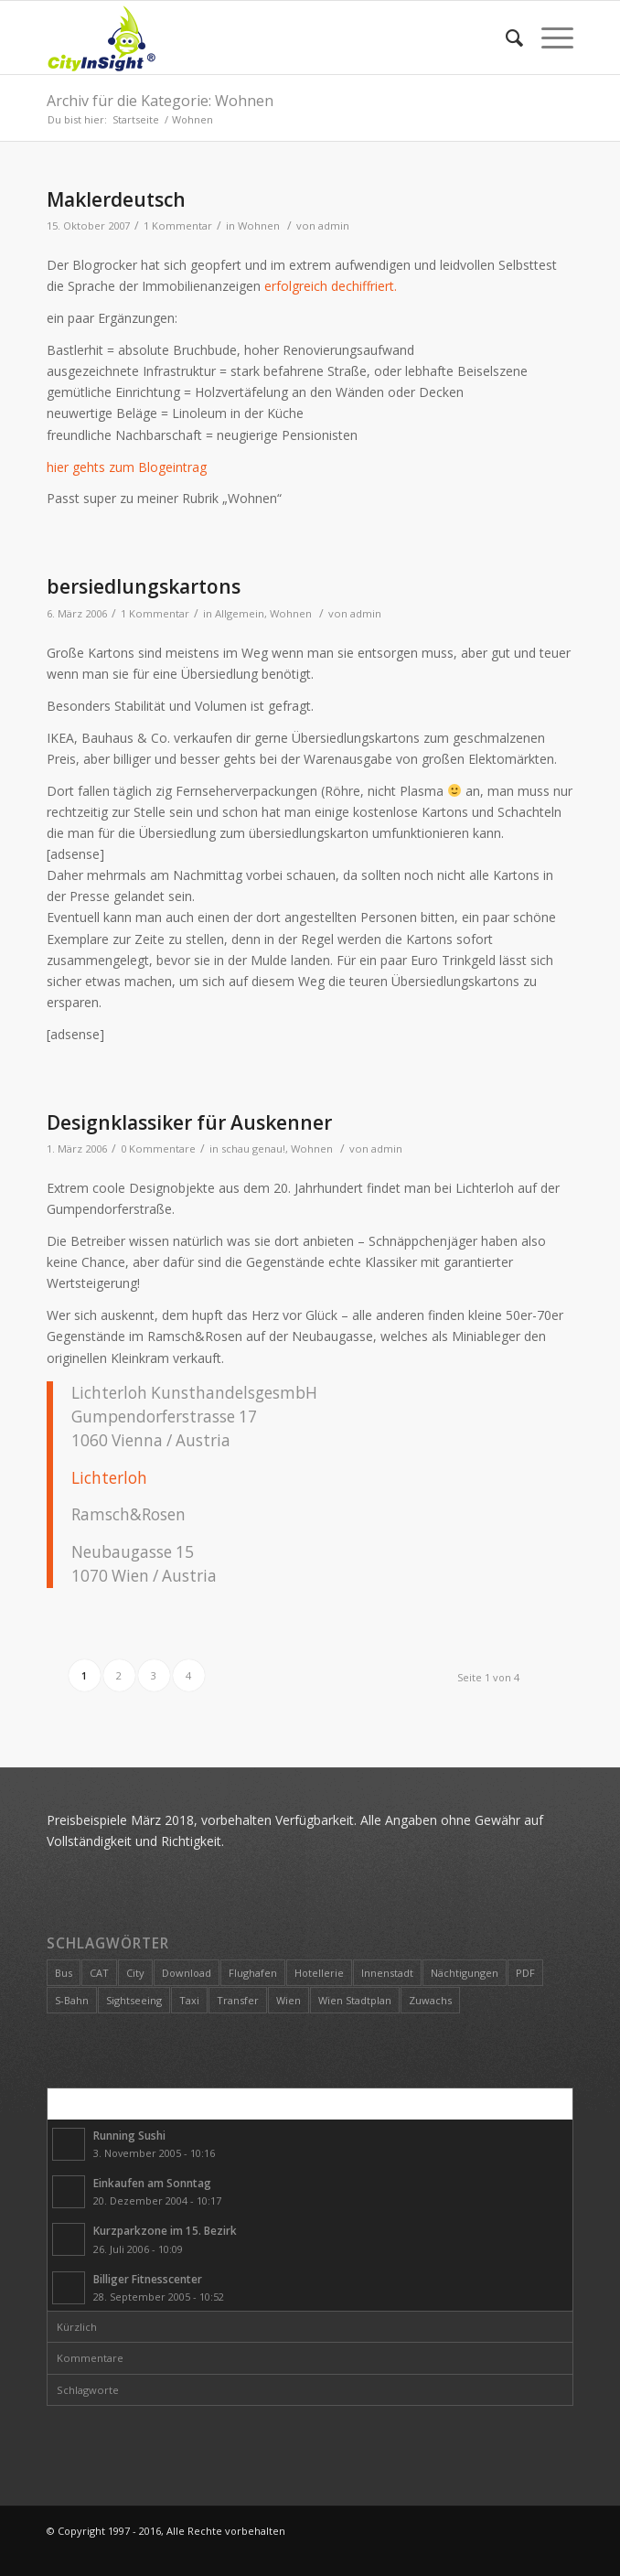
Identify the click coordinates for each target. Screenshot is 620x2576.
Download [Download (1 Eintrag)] (186, 1973)
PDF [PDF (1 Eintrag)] (525, 1973)
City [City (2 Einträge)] (135, 1973)
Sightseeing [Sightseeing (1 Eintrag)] (134, 2000)
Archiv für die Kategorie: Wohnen (160, 101)
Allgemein (239, 613)
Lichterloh (109, 1477)
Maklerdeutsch (116, 199)
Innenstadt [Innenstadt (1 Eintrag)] (387, 1973)
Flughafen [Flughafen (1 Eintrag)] (253, 1973)
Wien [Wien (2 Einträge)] (288, 2000)
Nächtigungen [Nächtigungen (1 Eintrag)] (464, 1973)
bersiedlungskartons (144, 586)
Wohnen (259, 225)
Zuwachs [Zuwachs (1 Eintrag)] (430, 2000)
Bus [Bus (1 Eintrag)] (63, 1973)
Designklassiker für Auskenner (189, 1122)
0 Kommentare (158, 1148)
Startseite (135, 119)
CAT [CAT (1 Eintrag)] (99, 1973)
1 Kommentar (178, 225)
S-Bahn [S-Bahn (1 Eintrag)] (72, 2000)
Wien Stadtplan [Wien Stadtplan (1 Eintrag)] (354, 2000)
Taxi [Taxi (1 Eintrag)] (189, 2000)
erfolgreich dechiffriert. (330, 286)
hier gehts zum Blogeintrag (127, 467)
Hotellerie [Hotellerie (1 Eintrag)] (319, 1973)
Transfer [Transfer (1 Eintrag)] (238, 2000)
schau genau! (253, 1148)
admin (333, 225)
